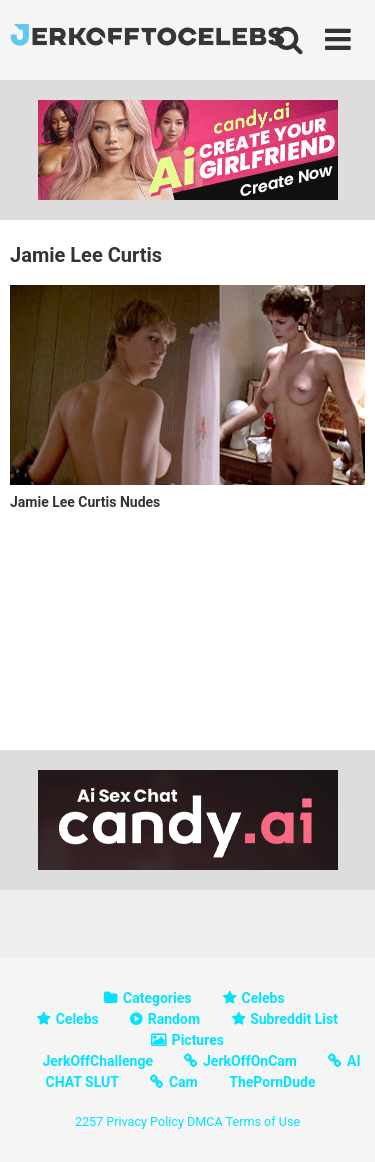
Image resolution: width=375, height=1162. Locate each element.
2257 (89, 1121)
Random (174, 1019)
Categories (157, 998)
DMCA (205, 1121)
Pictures (198, 1040)
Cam (183, 1082)
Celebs (263, 998)
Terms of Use (263, 1121)
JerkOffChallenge (97, 1061)
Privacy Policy (145, 1121)
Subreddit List (294, 1019)
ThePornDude (272, 1082)
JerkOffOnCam (250, 1061)
